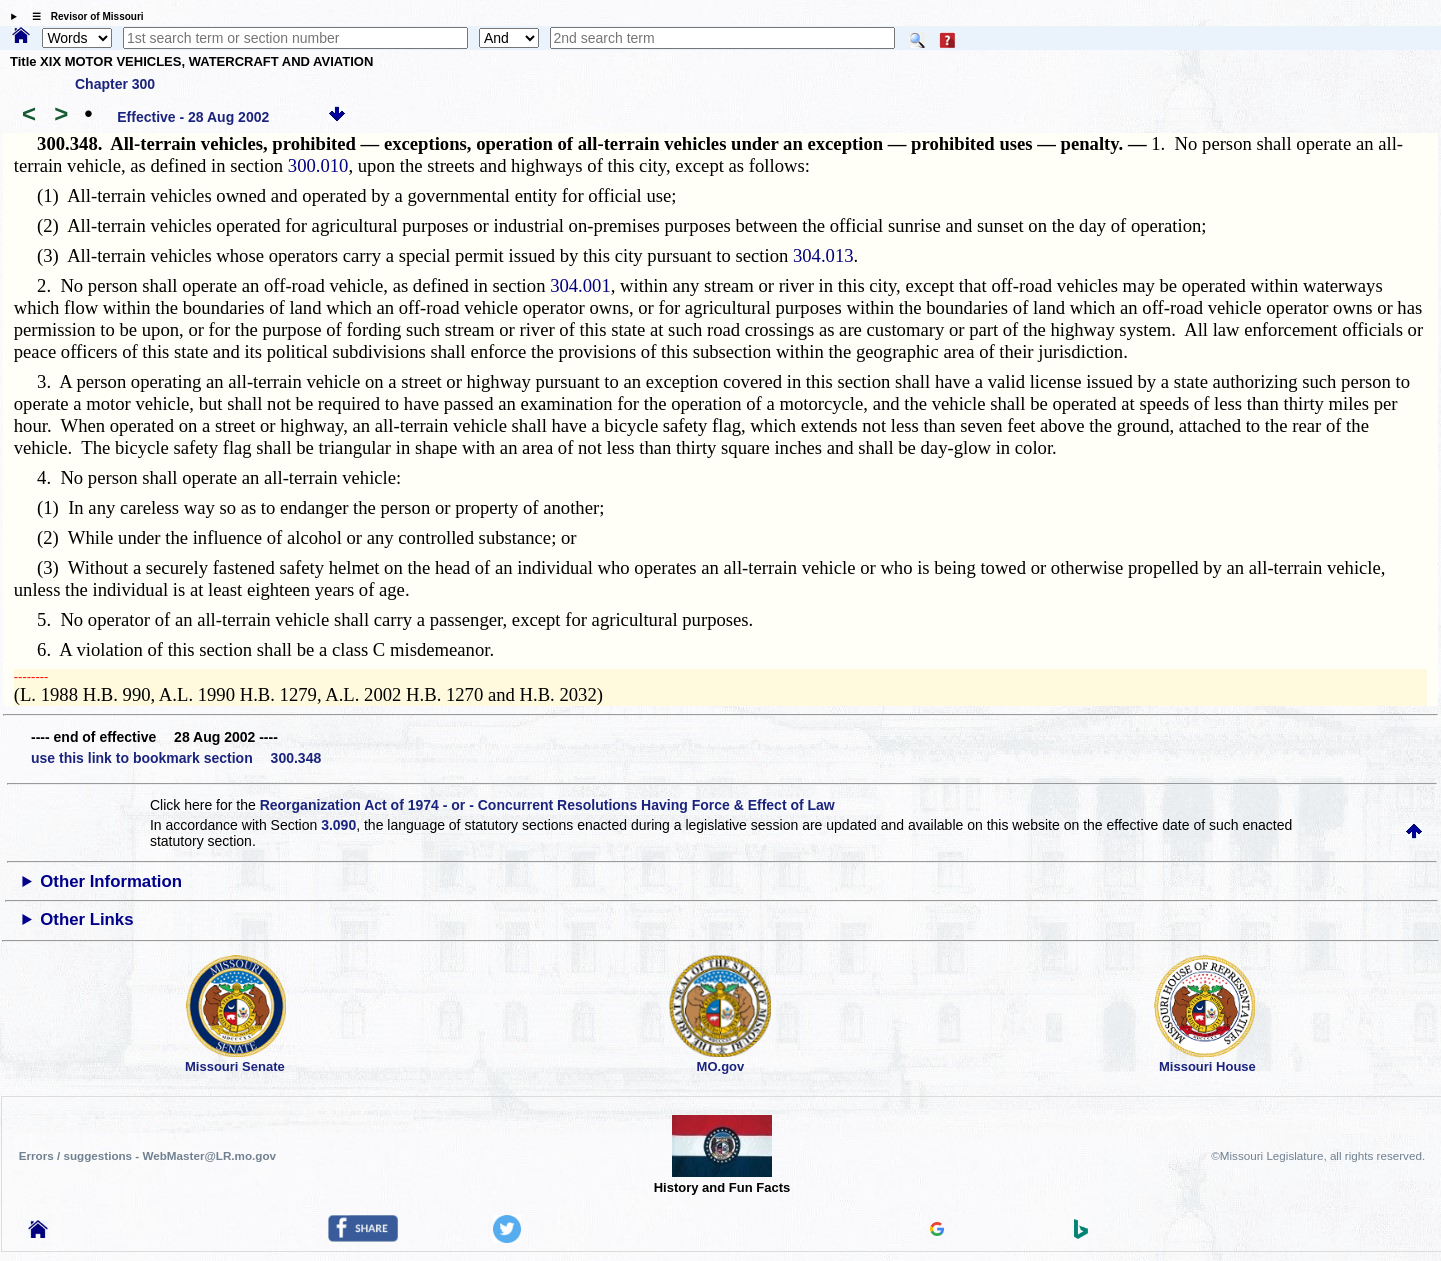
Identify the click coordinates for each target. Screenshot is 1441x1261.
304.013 (823, 255)
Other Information (111, 881)
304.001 (580, 285)
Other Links (86, 919)
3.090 (338, 825)
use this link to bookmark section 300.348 (176, 758)
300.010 (318, 165)
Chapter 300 (115, 84)
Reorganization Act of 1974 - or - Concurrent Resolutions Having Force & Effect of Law (547, 805)
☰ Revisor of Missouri (83, 16)
